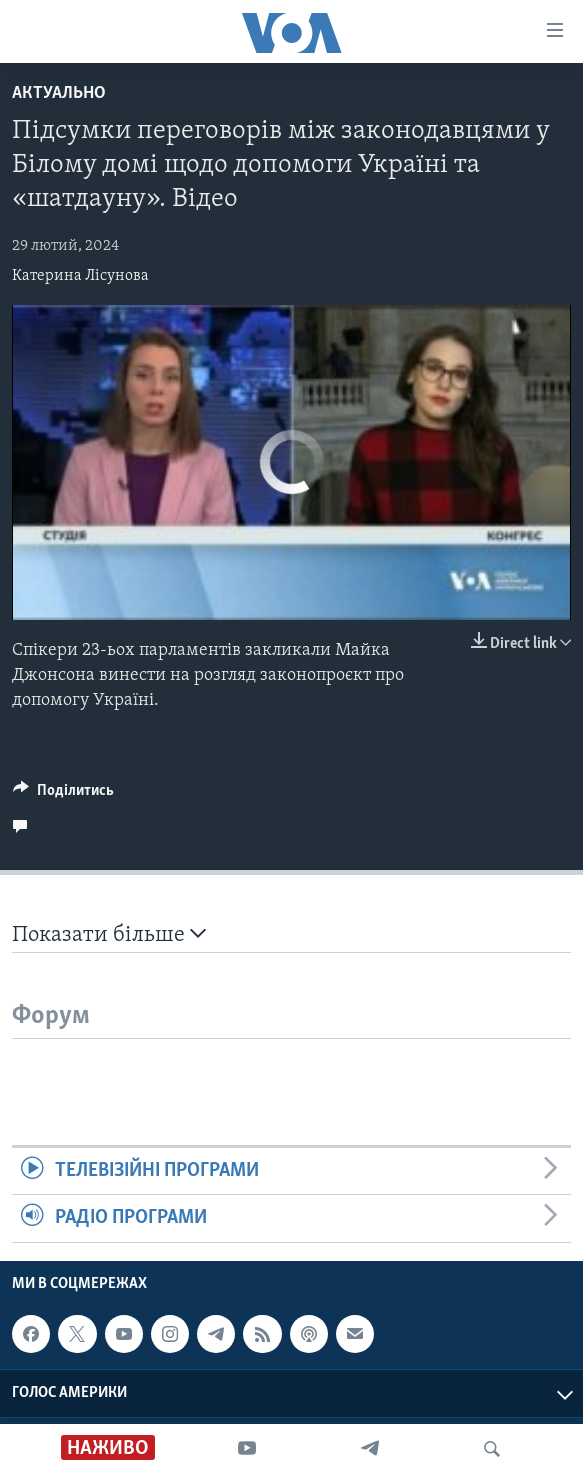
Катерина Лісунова (80, 276)
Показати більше (109, 934)
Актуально (59, 93)
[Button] (63, 795)
